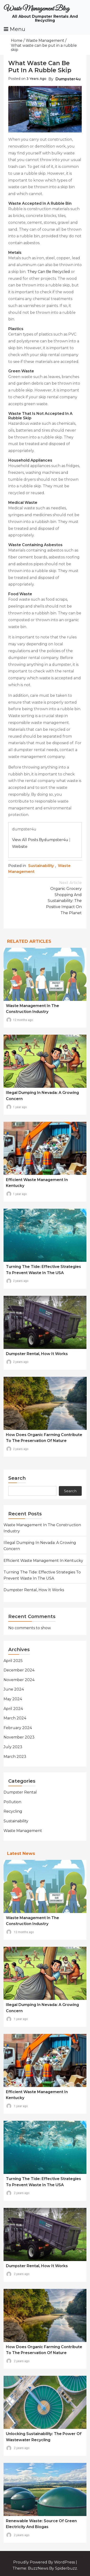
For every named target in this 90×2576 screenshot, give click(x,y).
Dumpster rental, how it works (37, 1354)
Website (19, 846)
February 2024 (18, 1728)
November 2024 (19, 1680)
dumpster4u (68, 79)
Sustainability (41, 865)
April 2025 (13, 1660)
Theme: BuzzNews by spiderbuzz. (45, 2568)
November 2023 (19, 1737)
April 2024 (13, 1708)
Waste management (23, 1830)
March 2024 (15, 1718)
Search (17, 1478)
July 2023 (13, 1747)
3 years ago (36, 79)
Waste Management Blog (36, 8)
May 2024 (13, 1699)
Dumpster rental (20, 1792)
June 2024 (14, 1689)
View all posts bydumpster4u (40, 839)
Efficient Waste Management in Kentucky (43, 1560)
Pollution (12, 1802)
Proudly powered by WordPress (44, 2562)
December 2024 (19, 1670)
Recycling (13, 1811)
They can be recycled (48, 271)
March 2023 (15, 1756)
